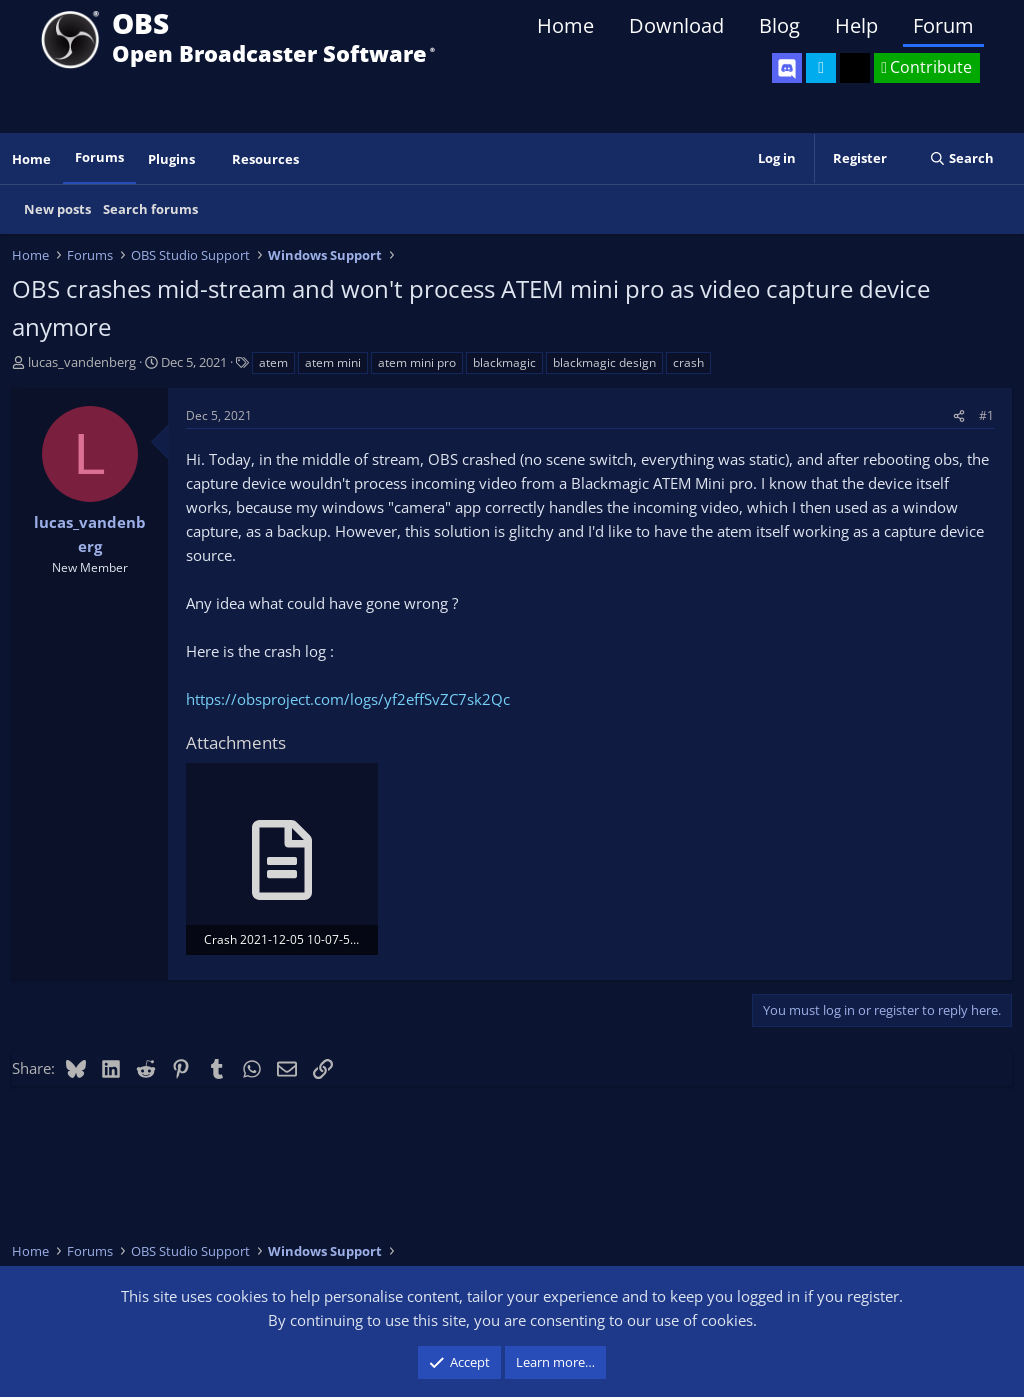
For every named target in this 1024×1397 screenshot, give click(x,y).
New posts (57, 209)
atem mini (333, 362)
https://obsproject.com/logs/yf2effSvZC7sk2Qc (348, 699)
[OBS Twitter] (821, 68)
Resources (265, 159)
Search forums (150, 209)
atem (273, 362)
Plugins (171, 159)
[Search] (961, 158)
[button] (209, 159)
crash (688, 362)
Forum (943, 25)
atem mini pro (417, 362)
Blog (779, 25)
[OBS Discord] (787, 68)
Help (856, 25)
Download (676, 25)
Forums (99, 157)
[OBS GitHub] (855, 68)
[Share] (959, 415)
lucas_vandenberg (82, 362)
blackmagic (504, 362)
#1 (986, 415)
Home (565, 25)
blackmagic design (604, 362)
